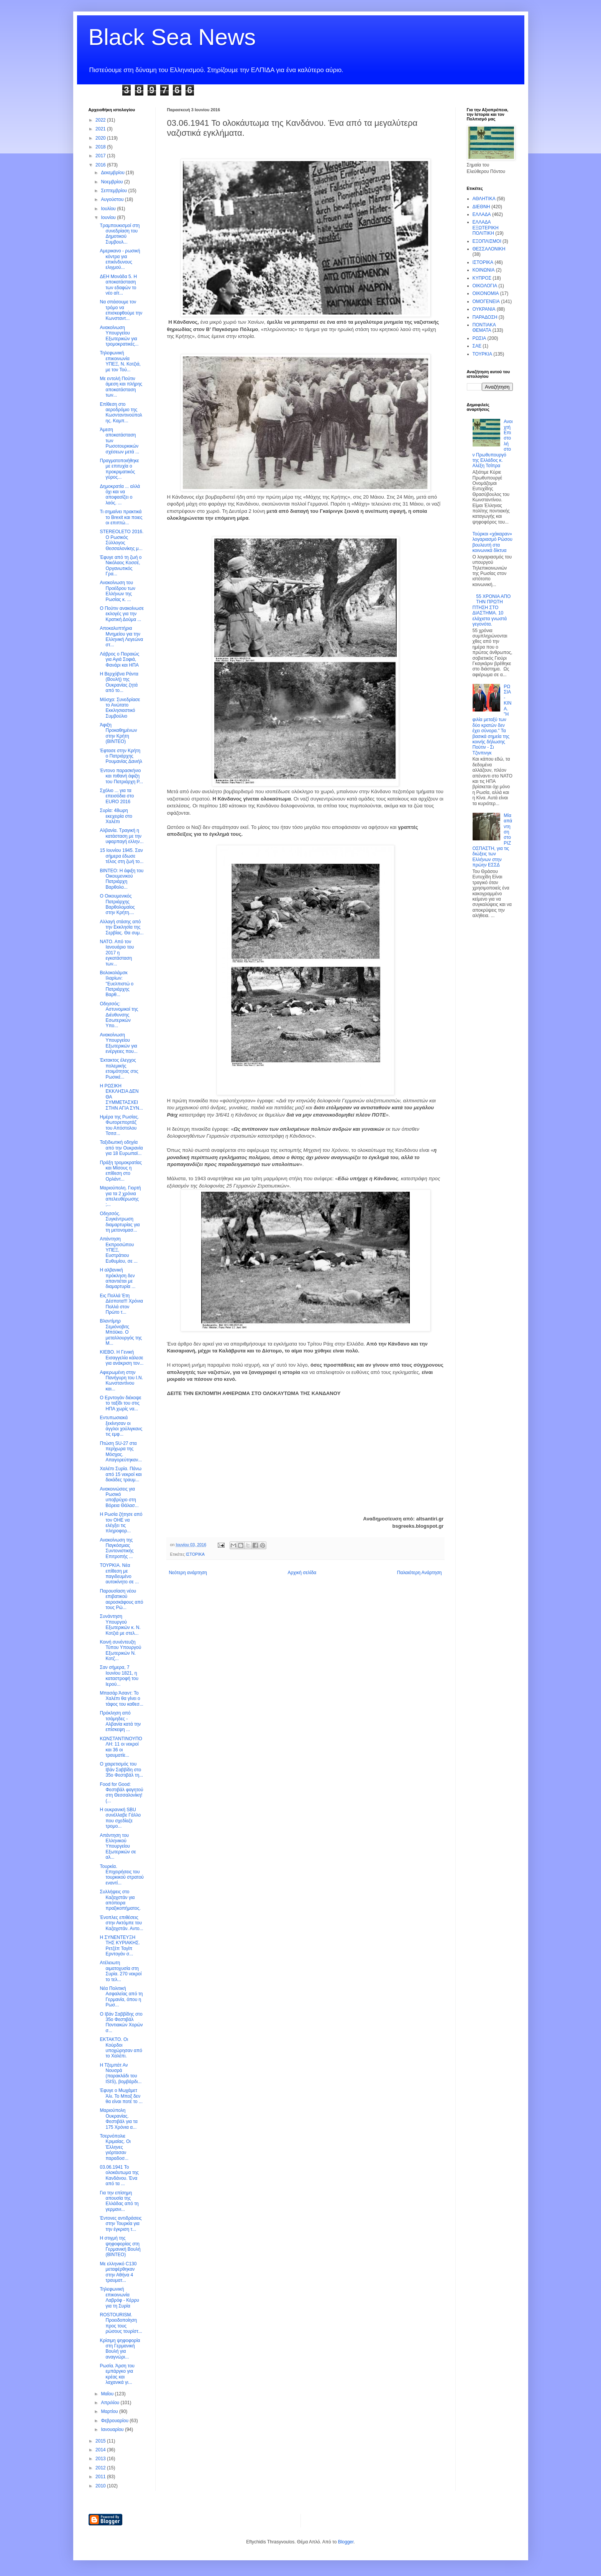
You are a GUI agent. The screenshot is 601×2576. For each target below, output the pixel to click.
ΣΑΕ (477, 346)
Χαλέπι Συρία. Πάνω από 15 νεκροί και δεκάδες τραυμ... (120, 1474)
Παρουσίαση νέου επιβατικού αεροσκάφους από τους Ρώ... (121, 1599)
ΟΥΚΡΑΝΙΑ (484, 309)
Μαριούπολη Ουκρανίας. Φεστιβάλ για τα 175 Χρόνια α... (118, 2119)
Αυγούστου (113, 199)
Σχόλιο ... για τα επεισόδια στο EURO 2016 (117, 796)
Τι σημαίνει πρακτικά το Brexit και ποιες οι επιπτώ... (121, 517)
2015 (101, 2441)
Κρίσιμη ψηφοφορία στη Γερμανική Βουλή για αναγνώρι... (120, 2349)
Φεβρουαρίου (115, 2420)
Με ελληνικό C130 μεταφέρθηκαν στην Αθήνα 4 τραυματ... (118, 2272)
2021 (101, 129)
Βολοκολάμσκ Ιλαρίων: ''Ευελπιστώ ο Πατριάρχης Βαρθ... (116, 984)
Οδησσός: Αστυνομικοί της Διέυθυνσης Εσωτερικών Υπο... (119, 1015)
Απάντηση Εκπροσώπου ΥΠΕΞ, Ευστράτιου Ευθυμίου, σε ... (118, 1250)
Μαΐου (108, 2393)
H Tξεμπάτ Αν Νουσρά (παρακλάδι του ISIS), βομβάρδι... (120, 2073)
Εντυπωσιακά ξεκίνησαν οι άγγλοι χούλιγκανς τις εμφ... (121, 1426)
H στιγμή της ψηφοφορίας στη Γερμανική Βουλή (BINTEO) (120, 2246)
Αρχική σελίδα (301, 1572)
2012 (101, 2468)
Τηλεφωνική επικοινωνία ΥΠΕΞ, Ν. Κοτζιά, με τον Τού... (120, 361)
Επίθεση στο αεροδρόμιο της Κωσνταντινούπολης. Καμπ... (121, 412)
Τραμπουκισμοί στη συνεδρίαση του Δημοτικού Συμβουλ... (120, 234)
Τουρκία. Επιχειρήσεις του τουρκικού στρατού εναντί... (121, 1875)
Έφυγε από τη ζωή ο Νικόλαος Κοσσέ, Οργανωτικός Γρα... (120, 565)
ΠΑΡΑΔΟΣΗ (485, 317)
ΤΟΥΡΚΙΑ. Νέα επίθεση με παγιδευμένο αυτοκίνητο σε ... (119, 1573)
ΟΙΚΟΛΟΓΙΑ (485, 285)
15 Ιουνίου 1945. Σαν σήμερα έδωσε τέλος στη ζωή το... (121, 856)
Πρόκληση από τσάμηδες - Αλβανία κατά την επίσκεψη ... (120, 1721)
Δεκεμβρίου (113, 172)
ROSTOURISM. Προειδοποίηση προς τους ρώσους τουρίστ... (121, 2323)
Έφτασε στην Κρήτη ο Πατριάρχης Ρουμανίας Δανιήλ (121, 756)
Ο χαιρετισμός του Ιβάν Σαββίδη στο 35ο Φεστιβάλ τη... (121, 1769)
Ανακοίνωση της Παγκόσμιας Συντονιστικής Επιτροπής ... (116, 1548)
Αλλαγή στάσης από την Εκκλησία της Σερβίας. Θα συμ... (121, 927)
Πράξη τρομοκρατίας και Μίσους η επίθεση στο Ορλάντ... (121, 1171)
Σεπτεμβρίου (114, 190)
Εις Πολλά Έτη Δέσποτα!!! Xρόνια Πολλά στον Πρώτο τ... (121, 1304)
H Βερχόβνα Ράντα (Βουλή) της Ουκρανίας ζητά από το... (119, 682)
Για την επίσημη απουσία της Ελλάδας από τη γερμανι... (119, 2201)
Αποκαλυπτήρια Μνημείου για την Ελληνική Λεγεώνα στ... (121, 636)
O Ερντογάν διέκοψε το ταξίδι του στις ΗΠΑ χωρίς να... (120, 1403)
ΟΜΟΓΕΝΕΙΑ (486, 301)
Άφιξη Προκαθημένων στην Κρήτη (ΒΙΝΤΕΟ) (118, 733)
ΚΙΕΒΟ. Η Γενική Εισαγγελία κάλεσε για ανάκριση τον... (121, 1357)
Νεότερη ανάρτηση (188, 1572)
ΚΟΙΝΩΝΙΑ (484, 270)
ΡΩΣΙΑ (479, 338)
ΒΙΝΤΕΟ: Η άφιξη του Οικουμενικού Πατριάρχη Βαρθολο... (121, 879)
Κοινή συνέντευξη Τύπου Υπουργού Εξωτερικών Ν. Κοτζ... (120, 1650)
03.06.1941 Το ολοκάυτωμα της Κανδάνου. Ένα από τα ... (119, 2175)
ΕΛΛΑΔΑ (482, 214)
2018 (101, 147)
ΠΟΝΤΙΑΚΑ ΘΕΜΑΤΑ (484, 327)
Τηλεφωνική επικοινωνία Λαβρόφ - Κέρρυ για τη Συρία (119, 2297)
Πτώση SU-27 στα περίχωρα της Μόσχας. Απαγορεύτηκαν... (121, 1452)
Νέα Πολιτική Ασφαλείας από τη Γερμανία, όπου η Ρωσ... (121, 1997)
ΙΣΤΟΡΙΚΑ (195, 1554)
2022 (101, 120)
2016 (101, 165)
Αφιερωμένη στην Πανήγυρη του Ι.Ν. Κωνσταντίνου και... (121, 1381)
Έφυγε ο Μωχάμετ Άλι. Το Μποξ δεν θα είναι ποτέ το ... (121, 2096)
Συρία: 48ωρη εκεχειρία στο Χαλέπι (116, 816)
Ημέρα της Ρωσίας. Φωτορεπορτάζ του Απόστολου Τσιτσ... (119, 1125)
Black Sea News (172, 37)
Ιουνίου (109, 217)
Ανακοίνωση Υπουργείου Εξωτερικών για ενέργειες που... (118, 1043)
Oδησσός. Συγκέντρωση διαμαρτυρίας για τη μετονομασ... (120, 1222)
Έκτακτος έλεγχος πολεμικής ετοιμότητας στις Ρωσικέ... (119, 1068)
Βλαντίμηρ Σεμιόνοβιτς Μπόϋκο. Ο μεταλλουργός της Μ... (121, 1332)
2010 (101, 2486)
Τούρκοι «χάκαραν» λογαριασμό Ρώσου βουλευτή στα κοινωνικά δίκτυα (492, 542)
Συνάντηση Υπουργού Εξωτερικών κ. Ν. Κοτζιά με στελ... (120, 1625)
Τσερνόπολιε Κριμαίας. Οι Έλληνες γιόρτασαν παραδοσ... (115, 2147)
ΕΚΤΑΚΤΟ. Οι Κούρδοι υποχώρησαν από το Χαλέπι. (121, 2048)
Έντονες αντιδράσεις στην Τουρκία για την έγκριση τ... (120, 2223)
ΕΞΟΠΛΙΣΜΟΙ (487, 241)
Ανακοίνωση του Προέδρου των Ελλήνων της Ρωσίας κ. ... (117, 591)
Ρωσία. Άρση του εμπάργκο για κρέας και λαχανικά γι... (117, 2374)
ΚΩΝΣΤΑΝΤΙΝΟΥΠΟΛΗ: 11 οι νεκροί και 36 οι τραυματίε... (121, 1747)
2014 (101, 2449)
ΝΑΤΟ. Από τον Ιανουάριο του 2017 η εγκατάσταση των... (117, 953)
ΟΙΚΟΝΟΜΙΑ (486, 293)
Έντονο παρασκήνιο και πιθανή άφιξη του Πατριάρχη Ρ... (121, 776)
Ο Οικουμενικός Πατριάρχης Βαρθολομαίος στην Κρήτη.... (117, 904)
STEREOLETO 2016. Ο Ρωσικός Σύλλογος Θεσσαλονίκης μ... (121, 540)
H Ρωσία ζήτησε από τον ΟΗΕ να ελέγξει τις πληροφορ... (121, 1522)
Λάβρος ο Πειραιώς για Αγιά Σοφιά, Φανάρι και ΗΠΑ (119, 659)
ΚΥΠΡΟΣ (482, 278)
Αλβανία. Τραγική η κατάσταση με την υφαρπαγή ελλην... (121, 836)
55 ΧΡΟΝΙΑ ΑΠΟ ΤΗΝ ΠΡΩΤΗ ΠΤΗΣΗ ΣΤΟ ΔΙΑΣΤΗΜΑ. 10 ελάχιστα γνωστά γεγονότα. (492, 610)
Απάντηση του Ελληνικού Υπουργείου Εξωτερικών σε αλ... (118, 1846)
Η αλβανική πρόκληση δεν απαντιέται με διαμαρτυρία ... (117, 1278)
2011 (101, 2476)
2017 (101, 155)
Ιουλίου (109, 208)
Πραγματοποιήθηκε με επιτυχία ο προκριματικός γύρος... (119, 469)
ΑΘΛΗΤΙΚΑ (484, 198)
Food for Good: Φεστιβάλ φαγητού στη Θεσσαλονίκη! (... (121, 1793)
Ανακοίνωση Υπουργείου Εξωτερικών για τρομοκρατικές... (119, 336)
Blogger (346, 2542)
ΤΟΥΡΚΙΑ (482, 354)
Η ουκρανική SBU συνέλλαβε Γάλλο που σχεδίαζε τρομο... (120, 1818)
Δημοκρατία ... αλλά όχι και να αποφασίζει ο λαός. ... (120, 495)
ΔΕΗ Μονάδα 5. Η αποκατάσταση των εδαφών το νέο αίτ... (118, 285)
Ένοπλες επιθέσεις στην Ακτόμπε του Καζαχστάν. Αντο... (121, 1923)
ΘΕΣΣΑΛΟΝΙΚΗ (489, 249)
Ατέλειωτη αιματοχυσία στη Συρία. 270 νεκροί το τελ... (120, 1971)
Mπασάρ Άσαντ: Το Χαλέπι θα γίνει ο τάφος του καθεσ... (121, 1698)
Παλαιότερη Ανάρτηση (419, 1572)
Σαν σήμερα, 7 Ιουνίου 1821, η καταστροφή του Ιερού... (119, 1676)
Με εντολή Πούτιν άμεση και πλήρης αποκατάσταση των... (121, 387)
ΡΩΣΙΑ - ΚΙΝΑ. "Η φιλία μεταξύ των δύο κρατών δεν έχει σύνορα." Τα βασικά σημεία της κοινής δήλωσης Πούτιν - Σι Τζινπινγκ (492, 720)
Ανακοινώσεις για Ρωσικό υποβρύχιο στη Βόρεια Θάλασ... (119, 1497)
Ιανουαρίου (113, 2429)
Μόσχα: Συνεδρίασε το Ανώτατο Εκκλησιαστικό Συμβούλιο (120, 708)
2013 (101, 2458)
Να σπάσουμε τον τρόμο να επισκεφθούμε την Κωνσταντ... (121, 310)
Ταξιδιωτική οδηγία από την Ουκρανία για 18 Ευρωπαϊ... (121, 1148)
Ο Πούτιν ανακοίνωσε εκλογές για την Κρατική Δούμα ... (122, 614)
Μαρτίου (110, 2411)
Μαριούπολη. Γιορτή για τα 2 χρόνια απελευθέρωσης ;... (120, 1196)
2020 (101, 138)
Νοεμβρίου (112, 181)
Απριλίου (110, 2402)
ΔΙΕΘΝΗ (481, 206)
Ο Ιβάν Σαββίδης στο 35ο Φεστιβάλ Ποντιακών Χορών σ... (121, 2022)
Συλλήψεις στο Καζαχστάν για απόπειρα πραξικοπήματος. (120, 1900)
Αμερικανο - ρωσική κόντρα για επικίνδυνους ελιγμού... (120, 259)
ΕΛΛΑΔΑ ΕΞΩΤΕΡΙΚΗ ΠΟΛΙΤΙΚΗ (486, 227)
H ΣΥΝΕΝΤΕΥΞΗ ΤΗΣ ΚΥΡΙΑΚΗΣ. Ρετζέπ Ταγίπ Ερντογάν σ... (120, 1946)
